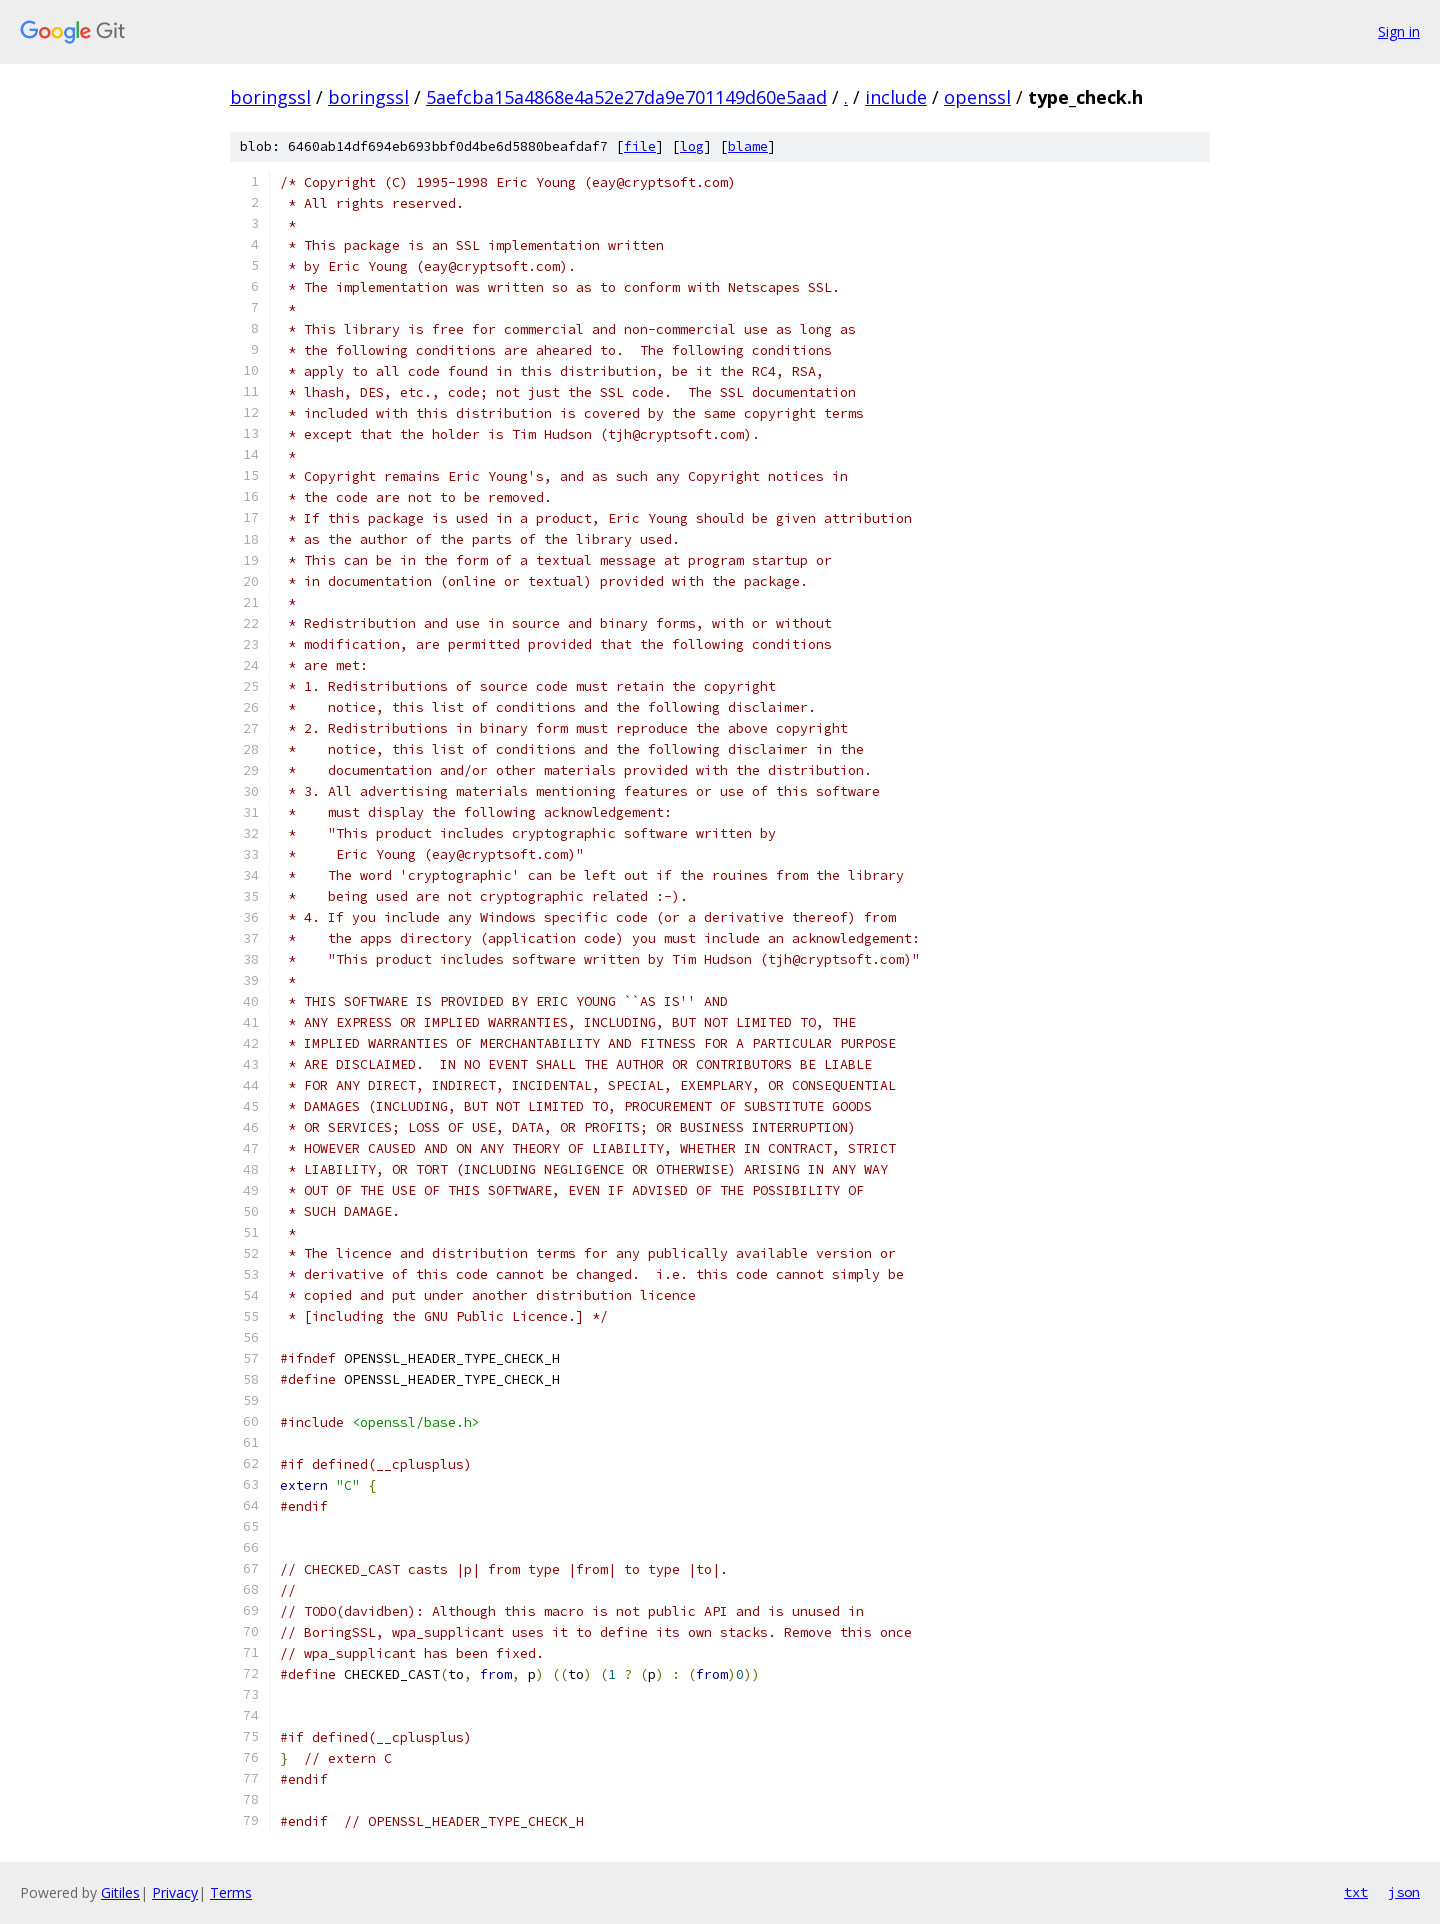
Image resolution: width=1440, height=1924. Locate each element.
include (896, 97)
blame (748, 146)
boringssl (270, 97)
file (640, 146)
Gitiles (120, 1892)
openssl (977, 97)
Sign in (1399, 31)
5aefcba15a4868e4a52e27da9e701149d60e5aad (626, 97)
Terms (231, 1892)
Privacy (175, 1892)
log (692, 146)
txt (1356, 1892)
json (1404, 1892)
